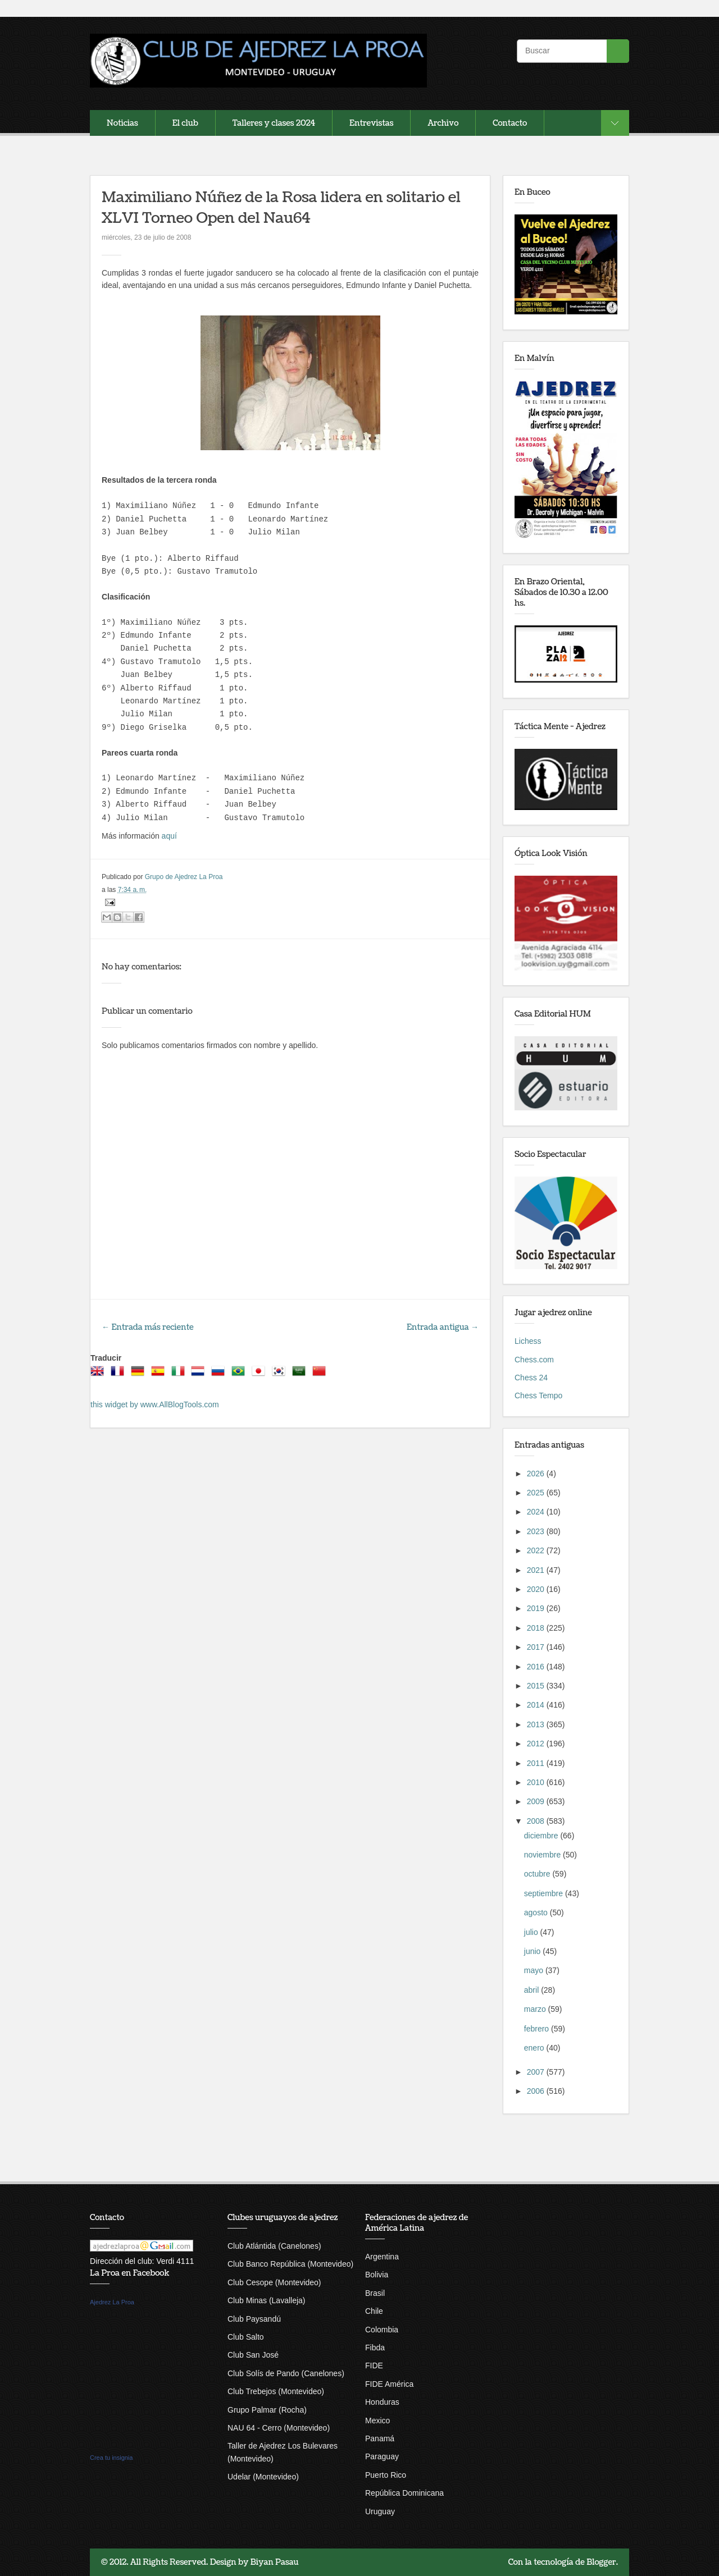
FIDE (374, 2365)
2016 (537, 1666)
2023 (537, 1531)
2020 (537, 1589)
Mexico (377, 2420)
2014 (537, 1704)
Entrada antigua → (443, 1327)
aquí (169, 835)
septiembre (544, 1893)
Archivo (442, 123)
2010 (537, 1782)
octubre (538, 1873)
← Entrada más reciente (148, 1327)
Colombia (381, 2329)
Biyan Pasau (275, 2562)
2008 (537, 1821)
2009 (537, 1801)
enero (535, 2047)
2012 (537, 1743)
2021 (537, 1570)
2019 (537, 1608)
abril (532, 1989)
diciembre (542, 1835)
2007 (537, 2071)
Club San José (253, 2354)
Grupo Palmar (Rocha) (267, 2409)
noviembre (543, 1854)
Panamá (379, 2438)
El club (185, 123)
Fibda (375, 2347)
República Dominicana (404, 2492)
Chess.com (534, 1359)
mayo (534, 1970)
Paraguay (382, 2456)
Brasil (375, 2293)
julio (532, 1932)
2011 (537, 1763)
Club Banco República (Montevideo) (290, 2263)
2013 (537, 1724)
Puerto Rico (385, 2474)
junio (533, 1951)
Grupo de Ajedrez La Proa (184, 877)
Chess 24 (531, 1377)
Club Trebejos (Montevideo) (275, 2391)
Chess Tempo (538, 1395)
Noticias (122, 123)
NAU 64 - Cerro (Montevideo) (278, 2427)
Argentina (382, 2256)
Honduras (382, 2401)
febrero (537, 2028)
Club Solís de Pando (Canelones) (285, 2373)
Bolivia (376, 2274)
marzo (536, 2009)
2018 (537, 1627)
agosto (537, 1912)
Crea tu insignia (111, 2457)
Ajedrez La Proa (112, 2302)
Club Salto (245, 2336)
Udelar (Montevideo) (263, 2476)
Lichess (528, 1341)
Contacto (510, 123)
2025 (537, 1492)
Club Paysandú (254, 2318)
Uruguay (380, 2511)
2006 (537, 2091)
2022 (537, 1550)
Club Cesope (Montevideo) (274, 2282)
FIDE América (389, 2384)
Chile (374, 2311)
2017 (537, 1646)
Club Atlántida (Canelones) (274, 2245)
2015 (537, 1685)
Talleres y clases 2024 (274, 123)
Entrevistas (371, 123)
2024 (537, 1511)
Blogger (601, 2562)
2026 (537, 1473)
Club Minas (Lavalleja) (266, 2300)
